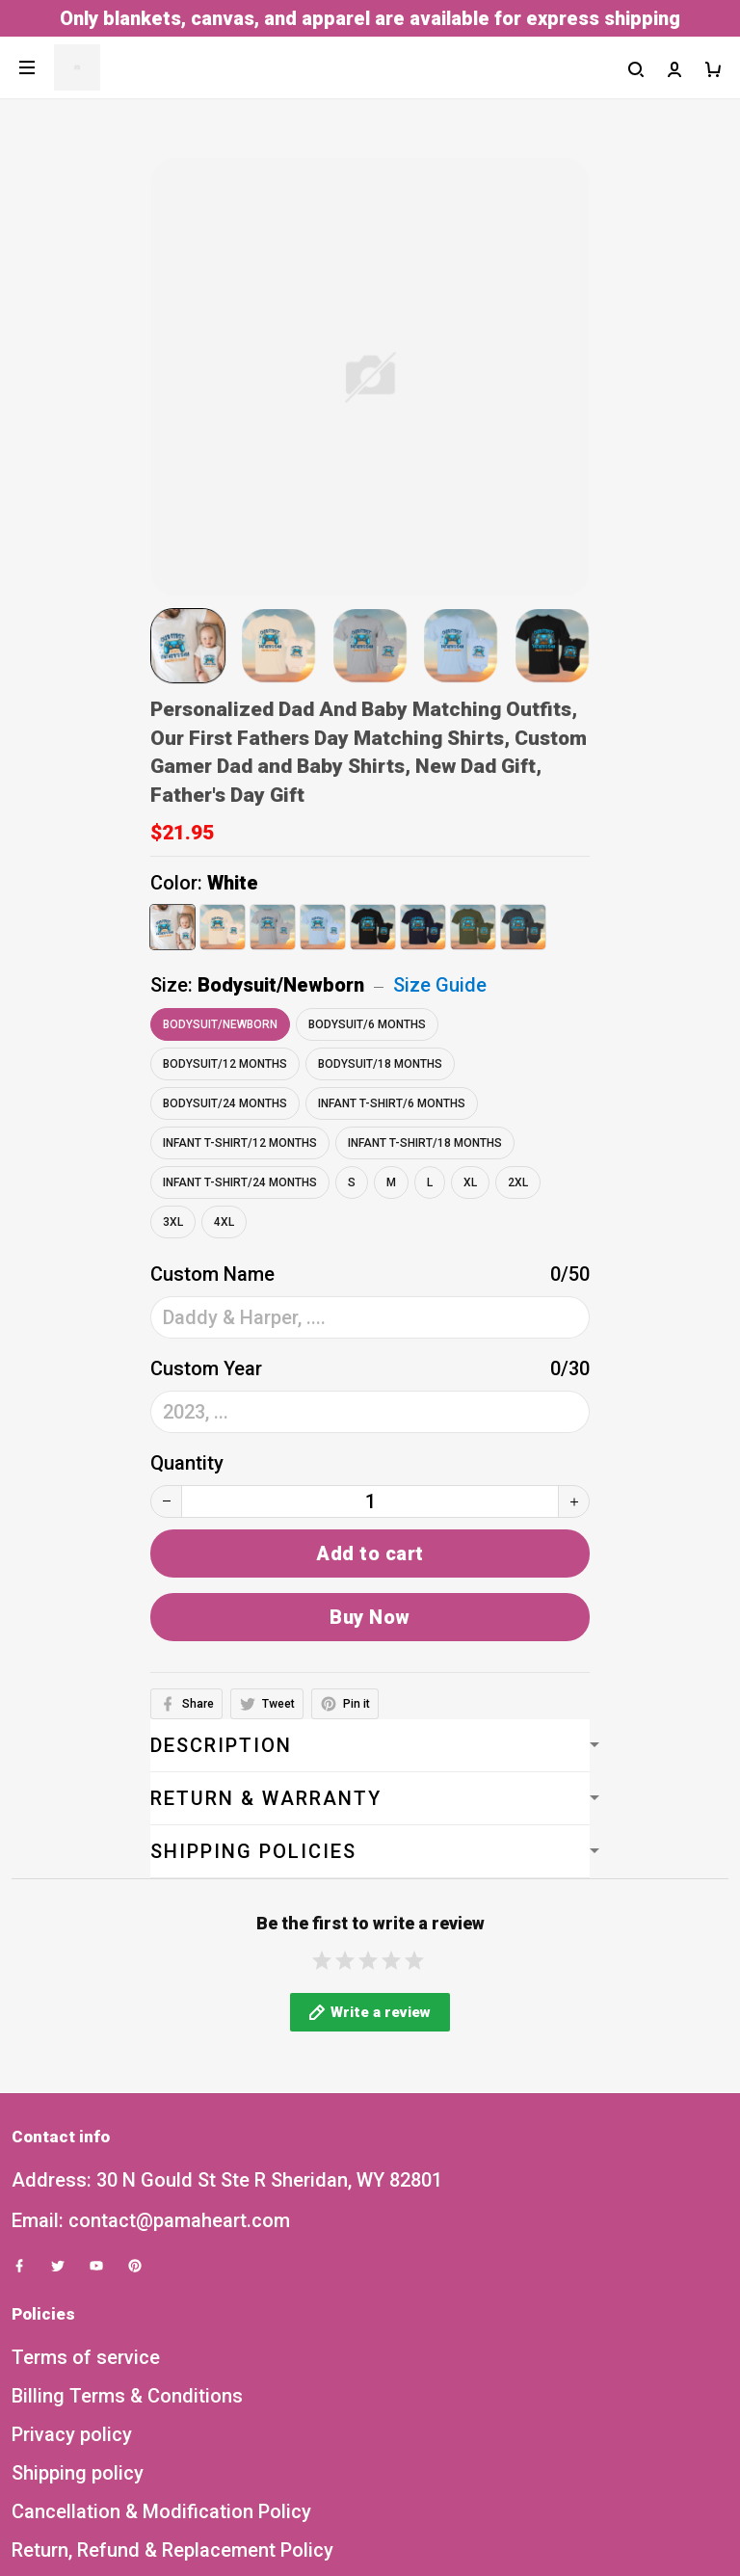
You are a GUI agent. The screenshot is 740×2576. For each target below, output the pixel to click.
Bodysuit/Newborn (281, 984)
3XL (173, 1222)
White (232, 882)
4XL (224, 1222)
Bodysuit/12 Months (225, 1064)
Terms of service (86, 2378)
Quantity (187, 1462)
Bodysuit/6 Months (367, 1024)
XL (470, 1182)
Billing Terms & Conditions (127, 2417)
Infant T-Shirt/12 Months (240, 1143)
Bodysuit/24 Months (225, 1103)
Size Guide (440, 984)
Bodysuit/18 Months (380, 1064)
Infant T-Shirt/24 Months (240, 1182)
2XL (518, 1182)
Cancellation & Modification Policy (161, 2532)
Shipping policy (78, 2494)
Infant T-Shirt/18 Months (425, 1143)
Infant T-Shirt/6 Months (391, 1103)
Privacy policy (72, 2455)
